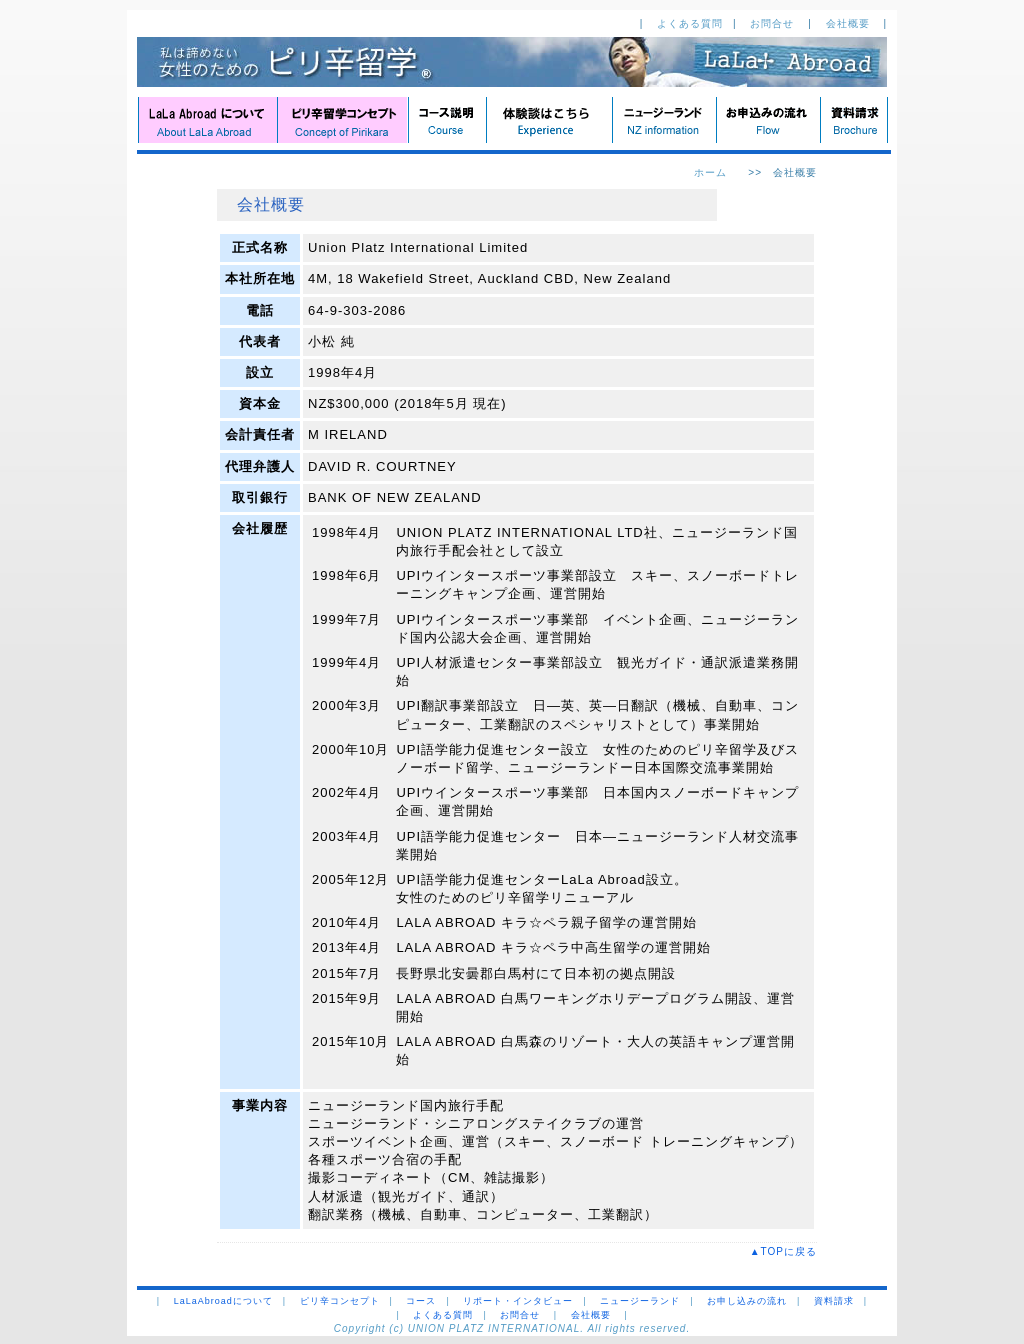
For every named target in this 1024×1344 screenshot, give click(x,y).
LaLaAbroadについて (223, 1301)
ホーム (710, 172)
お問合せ (774, 23)
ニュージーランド (640, 1301)
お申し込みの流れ (747, 1301)
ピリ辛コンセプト (340, 1301)
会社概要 (850, 23)
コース (421, 1301)
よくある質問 (690, 23)
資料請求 (834, 1301)
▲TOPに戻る (789, 1251)
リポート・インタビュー (518, 1301)
